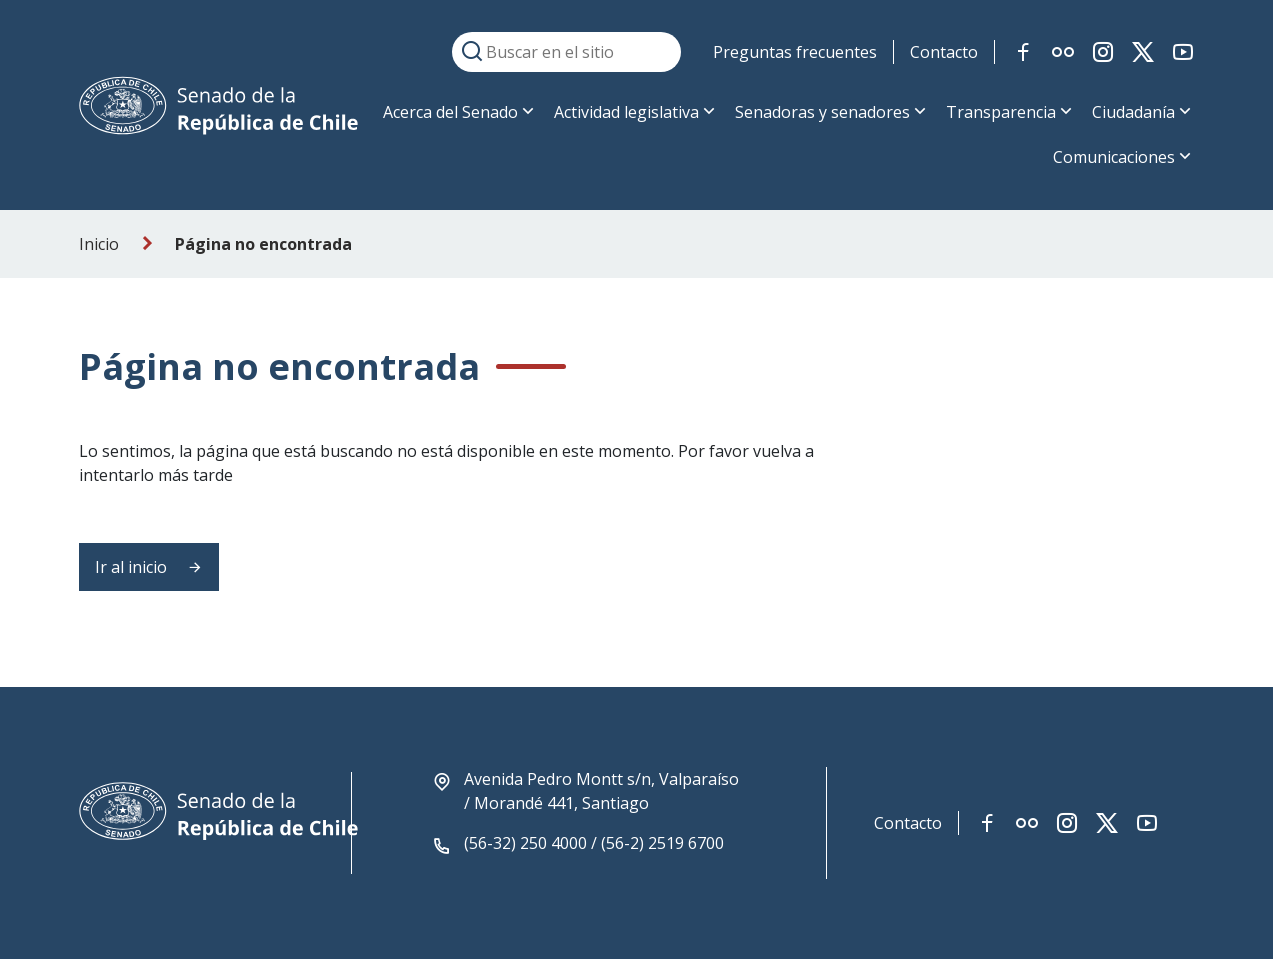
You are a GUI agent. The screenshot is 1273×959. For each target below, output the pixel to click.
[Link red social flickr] (1063, 52)
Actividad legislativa (626, 112)
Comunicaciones (1114, 157)
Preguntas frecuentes (795, 52)
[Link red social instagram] (1103, 52)
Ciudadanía (1133, 112)
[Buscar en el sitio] (566, 52)
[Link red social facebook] (1023, 52)
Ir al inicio (149, 567)
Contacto (944, 52)
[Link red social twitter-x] (1143, 52)
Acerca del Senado (450, 112)
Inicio (99, 244)
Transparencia (1001, 112)
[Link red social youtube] (1183, 52)
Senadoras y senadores (822, 112)
